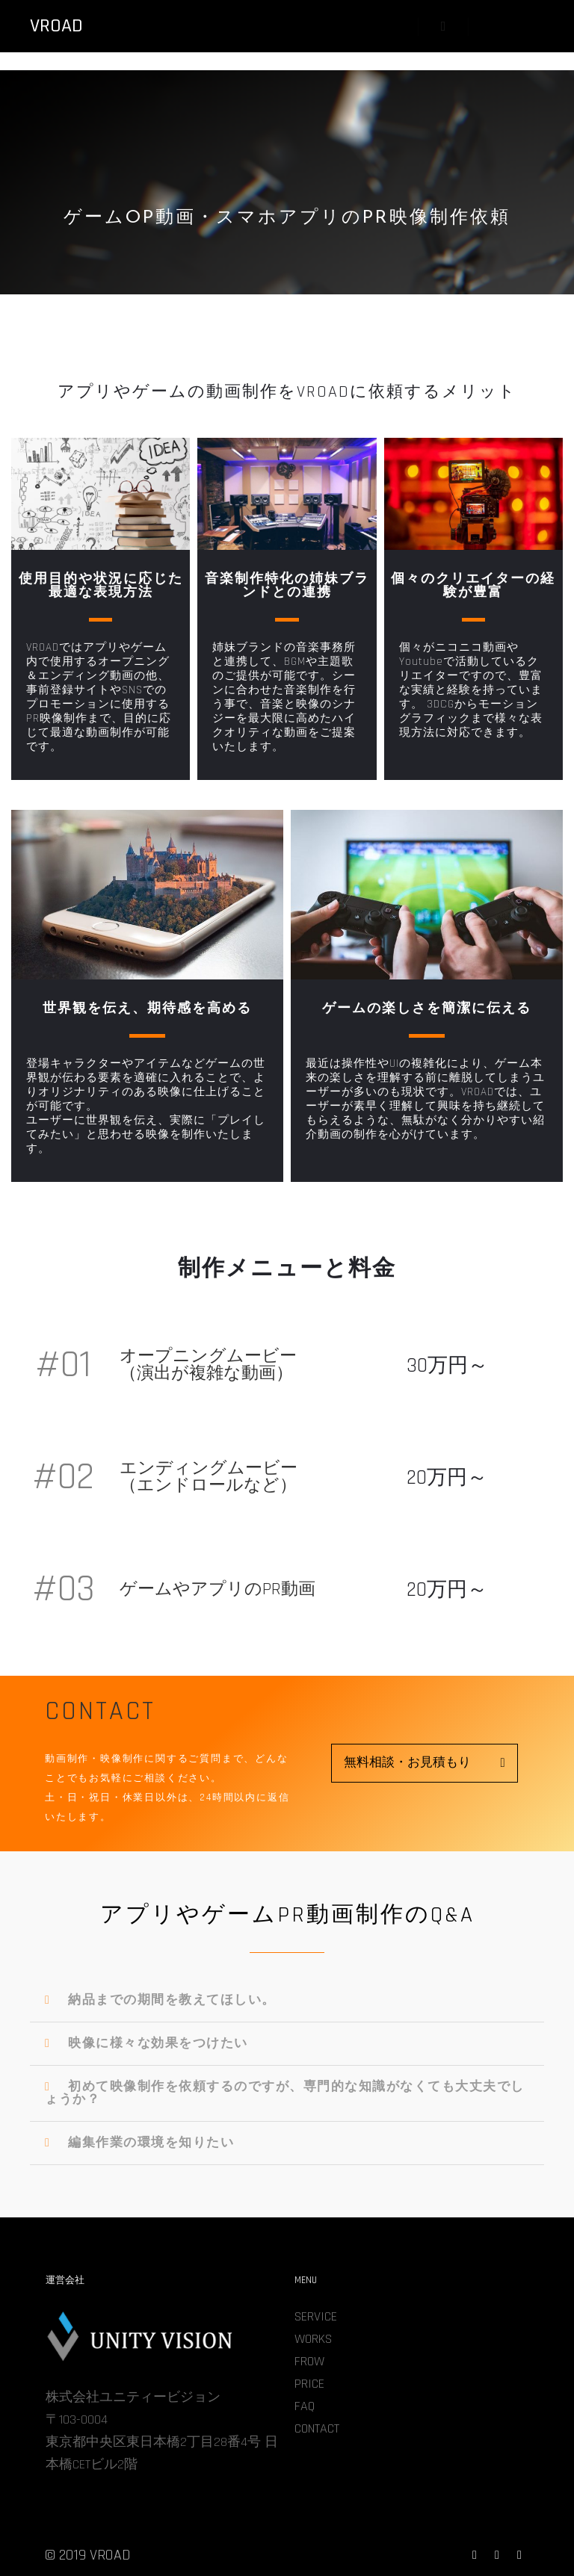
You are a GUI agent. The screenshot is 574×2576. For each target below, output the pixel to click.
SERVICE (315, 2316)
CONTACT (316, 2428)
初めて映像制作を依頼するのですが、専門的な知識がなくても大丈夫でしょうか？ (285, 2093)
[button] (424, 1763)
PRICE (309, 2383)
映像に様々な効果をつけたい (158, 2043)
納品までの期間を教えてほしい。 (172, 2000)
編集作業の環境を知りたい (151, 2142)
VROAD (56, 25)
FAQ (304, 2406)
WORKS (313, 2338)
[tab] (287, 2000)
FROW (309, 2361)
